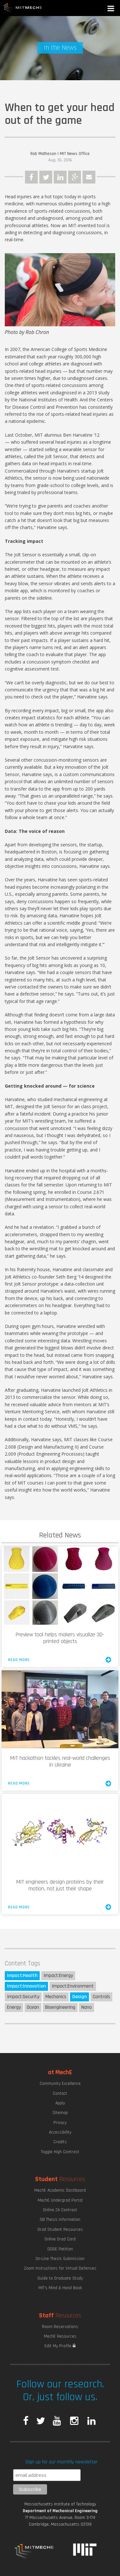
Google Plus (74, 177)
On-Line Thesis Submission (60, 2259)
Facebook (31, 177)
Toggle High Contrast (60, 2152)
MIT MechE (22, 8)
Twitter (45, 177)
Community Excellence (60, 2083)
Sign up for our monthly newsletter (61, 2462)
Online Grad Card (60, 2239)
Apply (60, 2103)
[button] (111, 9)
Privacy (60, 2123)
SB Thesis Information (60, 2219)
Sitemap (60, 2113)
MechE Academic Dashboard (60, 2190)
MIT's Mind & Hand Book (60, 2288)
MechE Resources (60, 2336)
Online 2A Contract (60, 2210)
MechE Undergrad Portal (60, 2200)
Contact (60, 2093)
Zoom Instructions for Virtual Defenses (60, 2268)
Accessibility (60, 2132)
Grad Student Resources (60, 2229)
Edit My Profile (60, 2346)
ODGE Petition (60, 2249)
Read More (60, 1659)
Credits (60, 2142)
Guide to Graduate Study (60, 2278)
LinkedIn (60, 177)
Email (89, 177)
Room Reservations (60, 2327)
